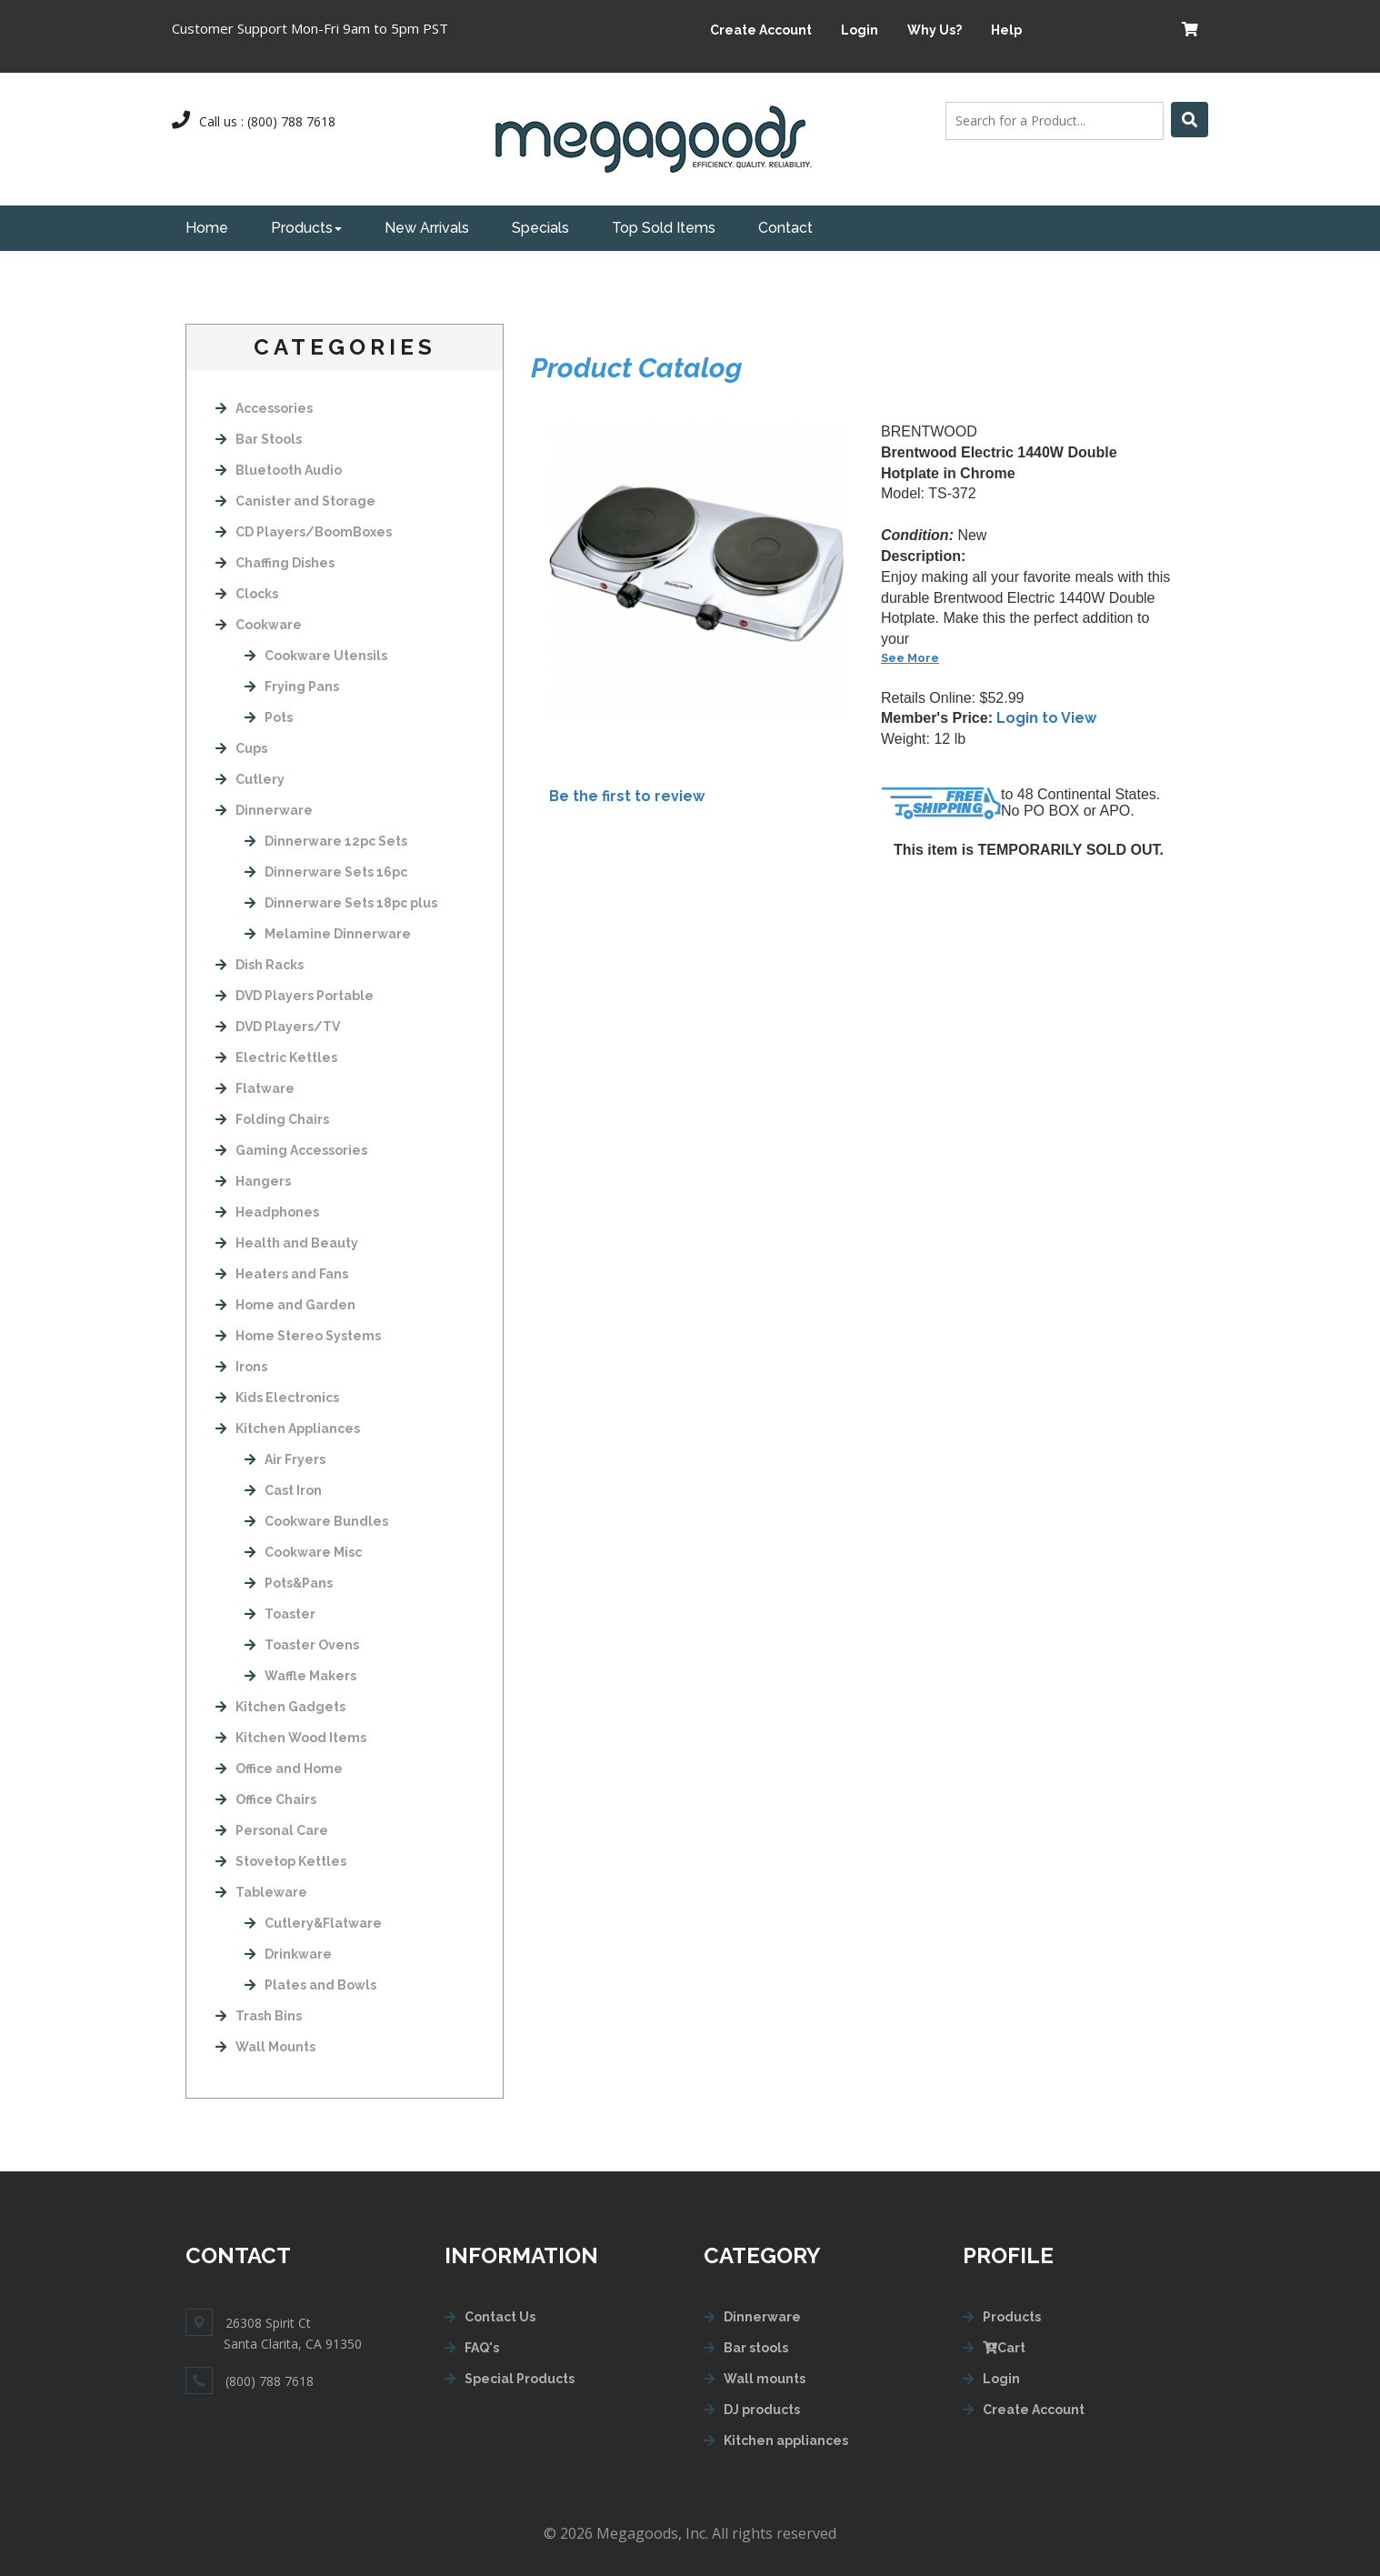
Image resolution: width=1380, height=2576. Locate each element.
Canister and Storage (295, 501)
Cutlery (250, 779)
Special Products (520, 2378)
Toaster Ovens (302, 1645)
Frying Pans (292, 686)
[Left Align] (1189, 119)
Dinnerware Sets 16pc (326, 872)
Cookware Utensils (316, 655)
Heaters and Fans (281, 1274)
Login (859, 30)
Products (306, 227)
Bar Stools (258, 439)
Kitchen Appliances (287, 1428)
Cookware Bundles (316, 1521)
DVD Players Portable (294, 995)
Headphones (267, 1212)
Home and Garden (285, 1305)
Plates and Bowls (310, 1985)
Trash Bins (258, 2016)
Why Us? (934, 30)
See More (910, 658)
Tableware (261, 1892)
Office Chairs (265, 1799)
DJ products (762, 2409)
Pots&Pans (289, 1583)
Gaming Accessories (291, 1150)
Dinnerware (264, 810)
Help (1006, 30)
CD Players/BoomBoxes (303, 532)
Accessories (264, 408)
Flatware (255, 1088)
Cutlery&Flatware (313, 1923)
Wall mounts (764, 2378)
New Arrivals (427, 227)
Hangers (253, 1181)
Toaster (280, 1614)
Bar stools (756, 2347)
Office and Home (279, 1768)
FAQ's (482, 2347)
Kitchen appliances (786, 2440)
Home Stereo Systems (298, 1335)
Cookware (258, 624)
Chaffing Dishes (275, 563)
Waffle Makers (300, 1676)
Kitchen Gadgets (280, 1706)
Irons (241, 1366)
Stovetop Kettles (280, 1861)
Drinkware (288, 1954)
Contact (785, 227)
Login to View (1046, 718)
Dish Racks (259, 964)
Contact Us (500, 2317)
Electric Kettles (276, 1057)
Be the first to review (627, 796)
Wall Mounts (265, 2047)
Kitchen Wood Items (290, 1737)
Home (206, 227)
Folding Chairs (272, 1119)
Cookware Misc (303, 1552)
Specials (540, 227)
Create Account (761, 30)
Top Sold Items (663, 227)
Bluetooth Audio (278, 470)
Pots (269, 717)
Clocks (246, 593)
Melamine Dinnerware (328, 934)
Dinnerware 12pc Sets (326, 841)
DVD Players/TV (277, 1026)
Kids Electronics (277, 1397)
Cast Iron (283, 1490)
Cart (1004, 2347)
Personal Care (271, 1830)
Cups (241, 748)
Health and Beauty (286, 1243)
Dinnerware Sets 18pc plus (341, 903)
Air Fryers (285, 1459)
